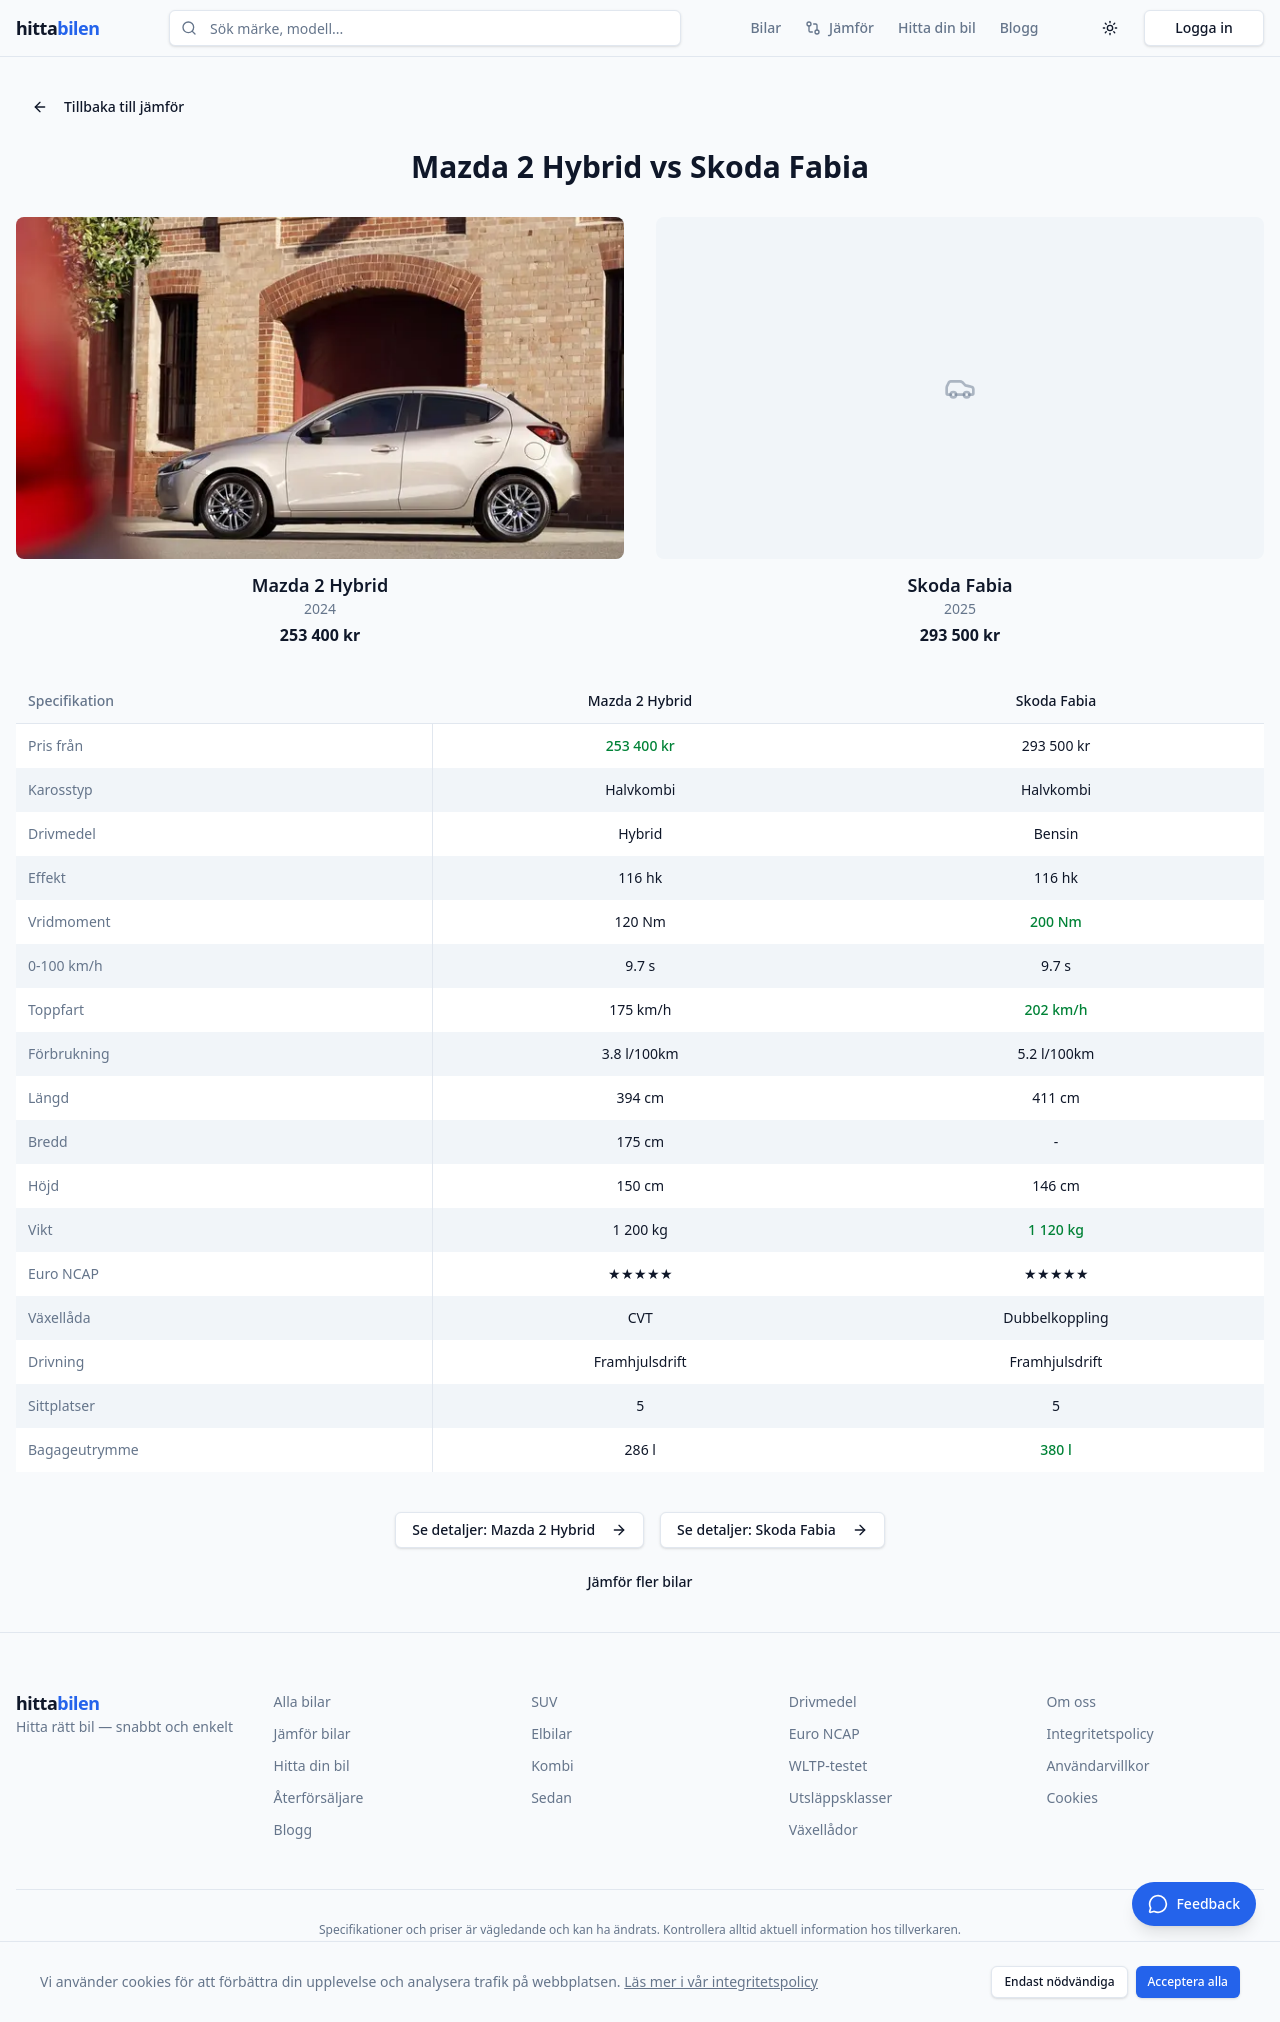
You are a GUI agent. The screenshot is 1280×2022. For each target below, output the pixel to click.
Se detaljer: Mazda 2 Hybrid (519, 1529)
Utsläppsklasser (840, 1797)
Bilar (765, 27)
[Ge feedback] (1194, 1904)
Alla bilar (302, 1701)
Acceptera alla (1188, 1981)
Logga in (1204, 27)
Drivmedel (823, 1701)
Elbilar (551, 1733)
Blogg (1019, 27)
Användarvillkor (1097, 1765)
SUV (544, 1701)
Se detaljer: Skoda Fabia (772, 1529)
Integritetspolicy (1099, 1733)
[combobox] (425, 28)
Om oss (1071, 1701)
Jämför (839, 27)
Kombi (552, 1765)
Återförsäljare (319, 1797)
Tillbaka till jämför (108, 106)
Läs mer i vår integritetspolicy (721, 1981)
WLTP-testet (828, 1765)
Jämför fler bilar (639, 1581)
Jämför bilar (312, 1733)
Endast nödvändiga (1059, 1981)
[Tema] (1110, 28)
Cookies (1071, 1797)
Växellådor (823, 1829)
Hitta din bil (937, 27)
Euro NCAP (824, 1733)
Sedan (551, 1797)
